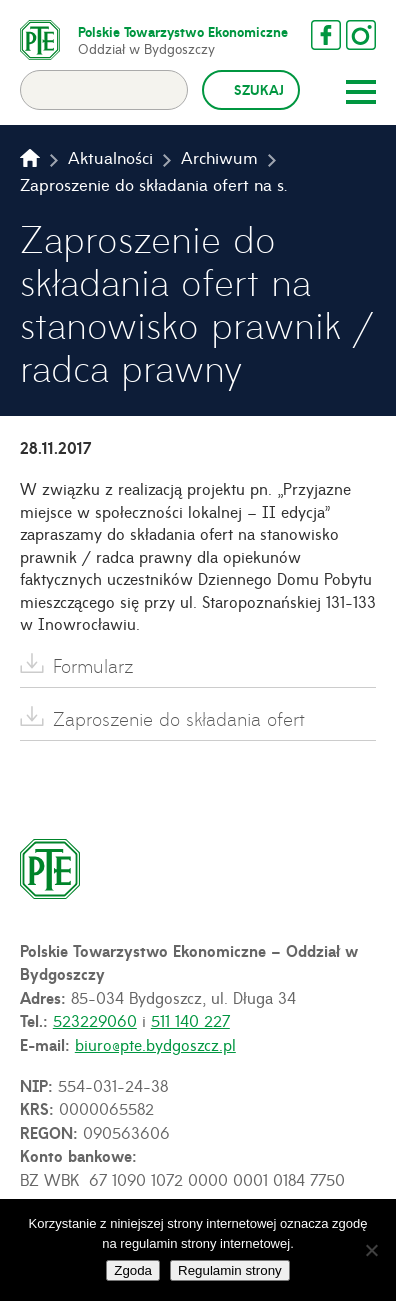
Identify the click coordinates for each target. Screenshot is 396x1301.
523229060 (95, 1020)
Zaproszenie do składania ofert (179, 718)
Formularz (93, 665)
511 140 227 (190, 1020)
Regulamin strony (230, 1270)
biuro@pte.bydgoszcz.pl (155, 1044)
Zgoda (133, 1270)
